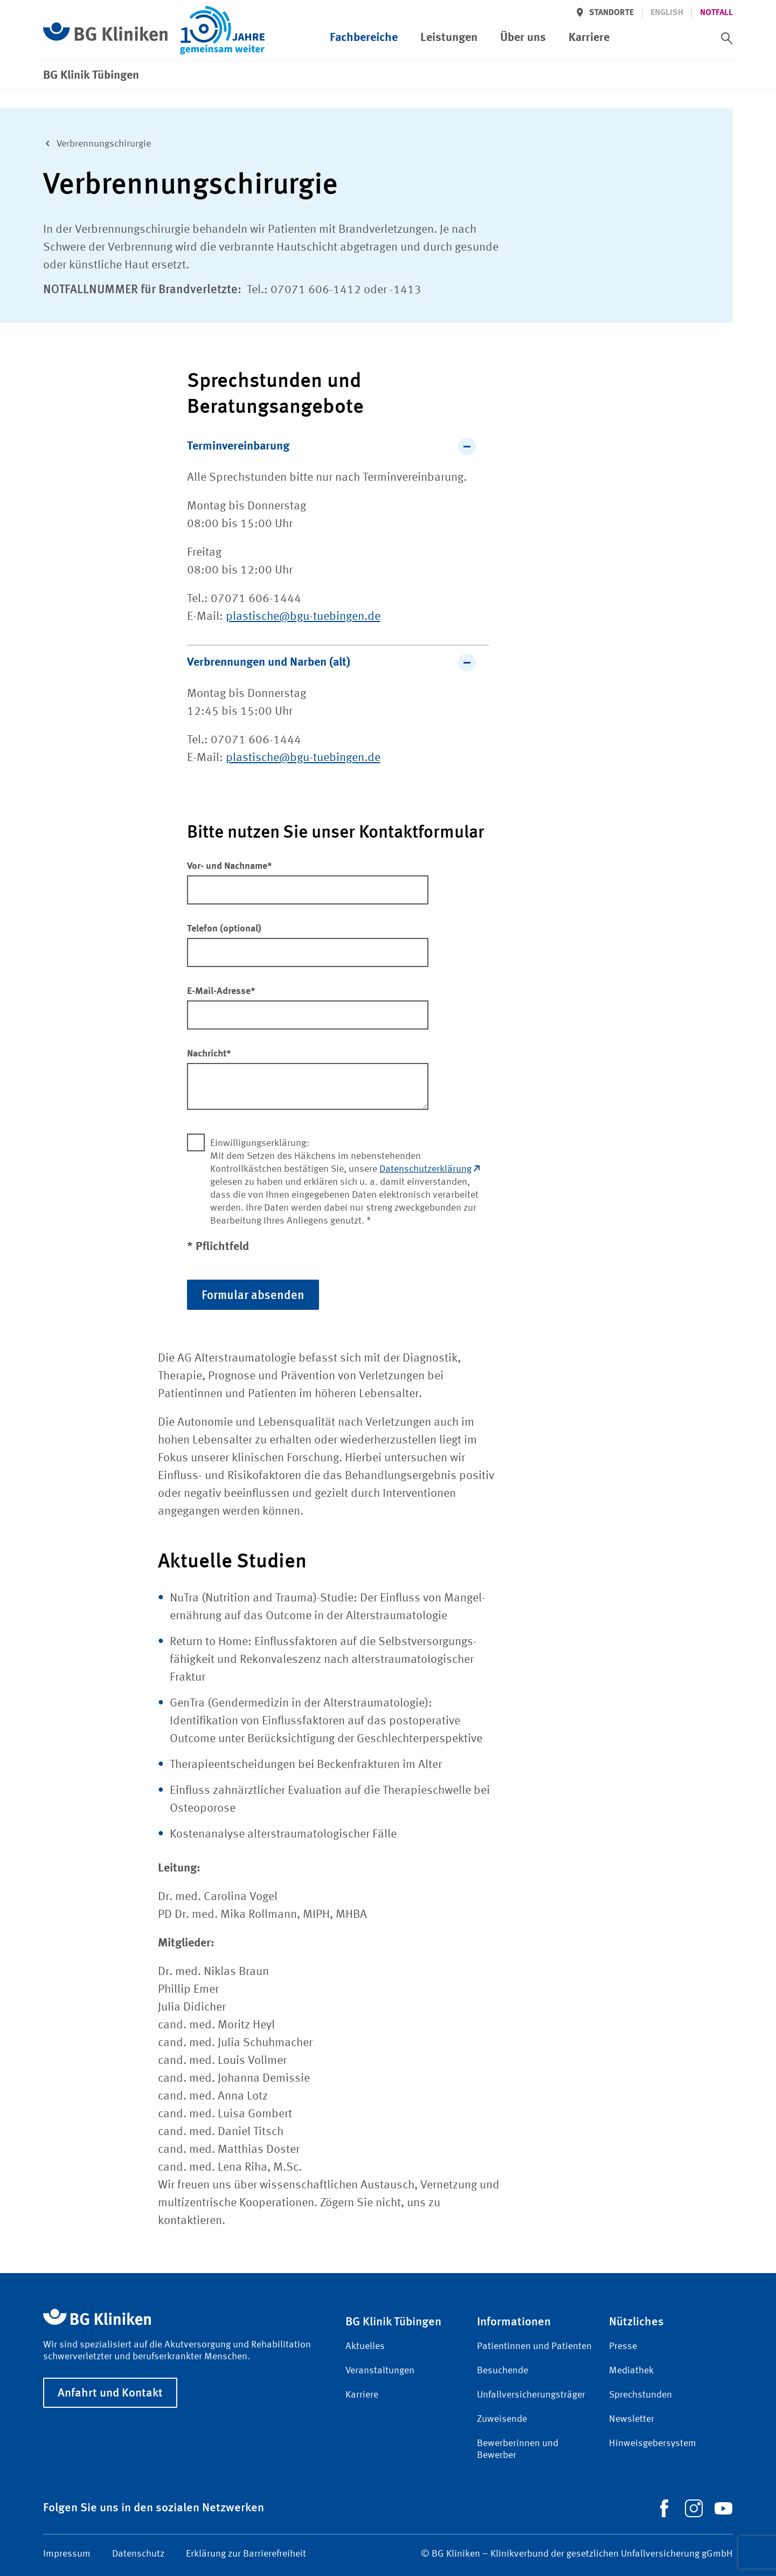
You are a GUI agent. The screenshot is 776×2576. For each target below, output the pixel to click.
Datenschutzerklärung (429, 1169)
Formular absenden (253, 1294)
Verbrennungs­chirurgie (95, 142)
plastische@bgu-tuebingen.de (303, 617)
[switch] (727, 38)
